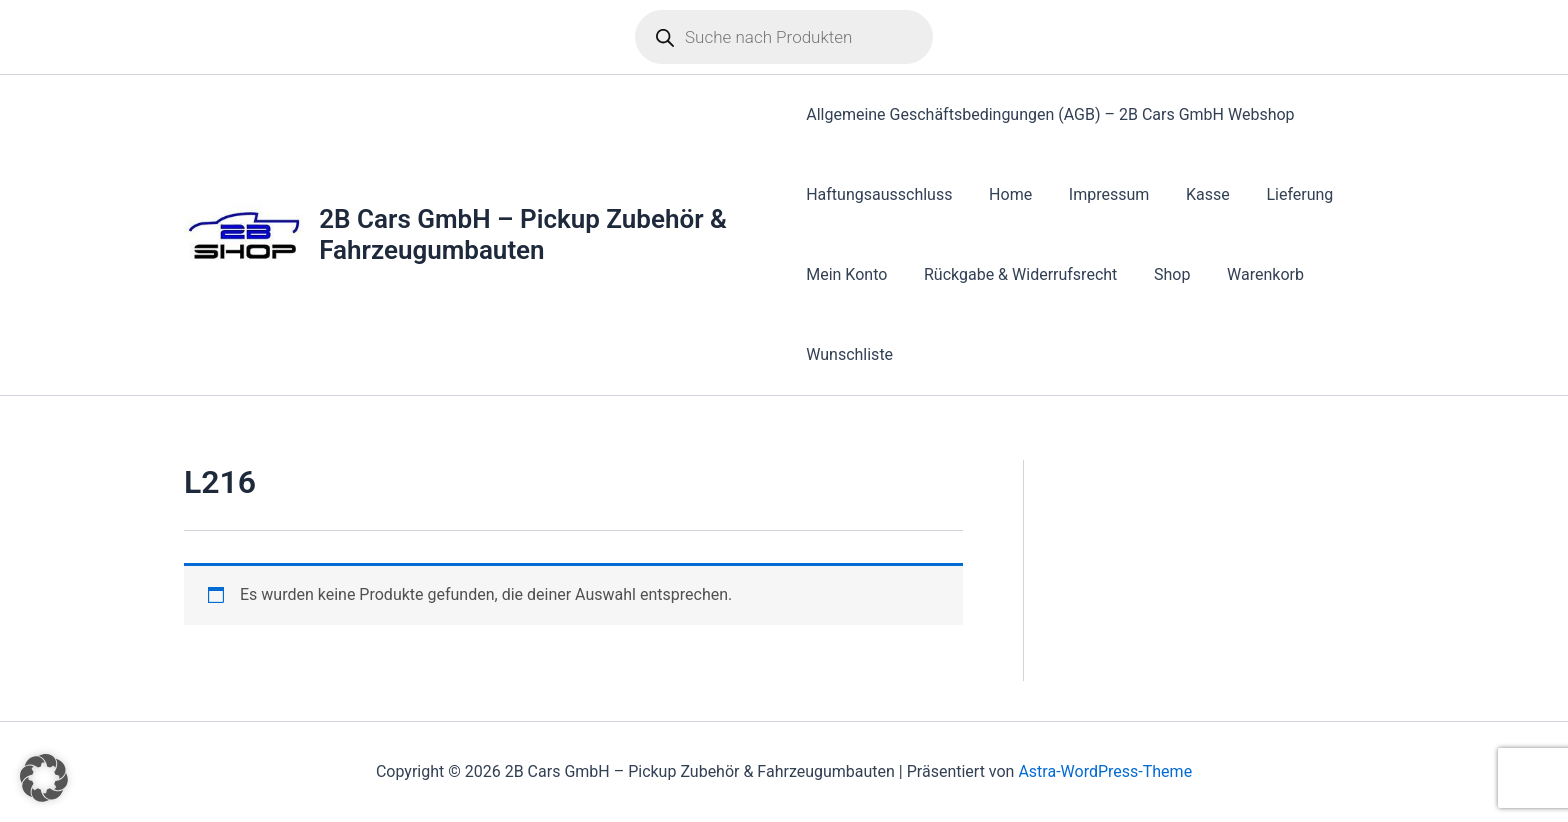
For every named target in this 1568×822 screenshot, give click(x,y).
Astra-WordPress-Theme (1105, 771)
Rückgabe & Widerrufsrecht (1015, 274)
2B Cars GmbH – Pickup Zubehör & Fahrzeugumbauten (524, 234)
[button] (44, 778)
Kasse (1194, 194)
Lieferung (1281, 194)
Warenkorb (1251, 274)
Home (1005, 194)
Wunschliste (849, 354)
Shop (1163, 274)
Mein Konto (846, 274)
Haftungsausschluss (879, 194)
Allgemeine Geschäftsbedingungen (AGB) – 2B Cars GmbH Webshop (1050, 114)
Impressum (1100, 194)
